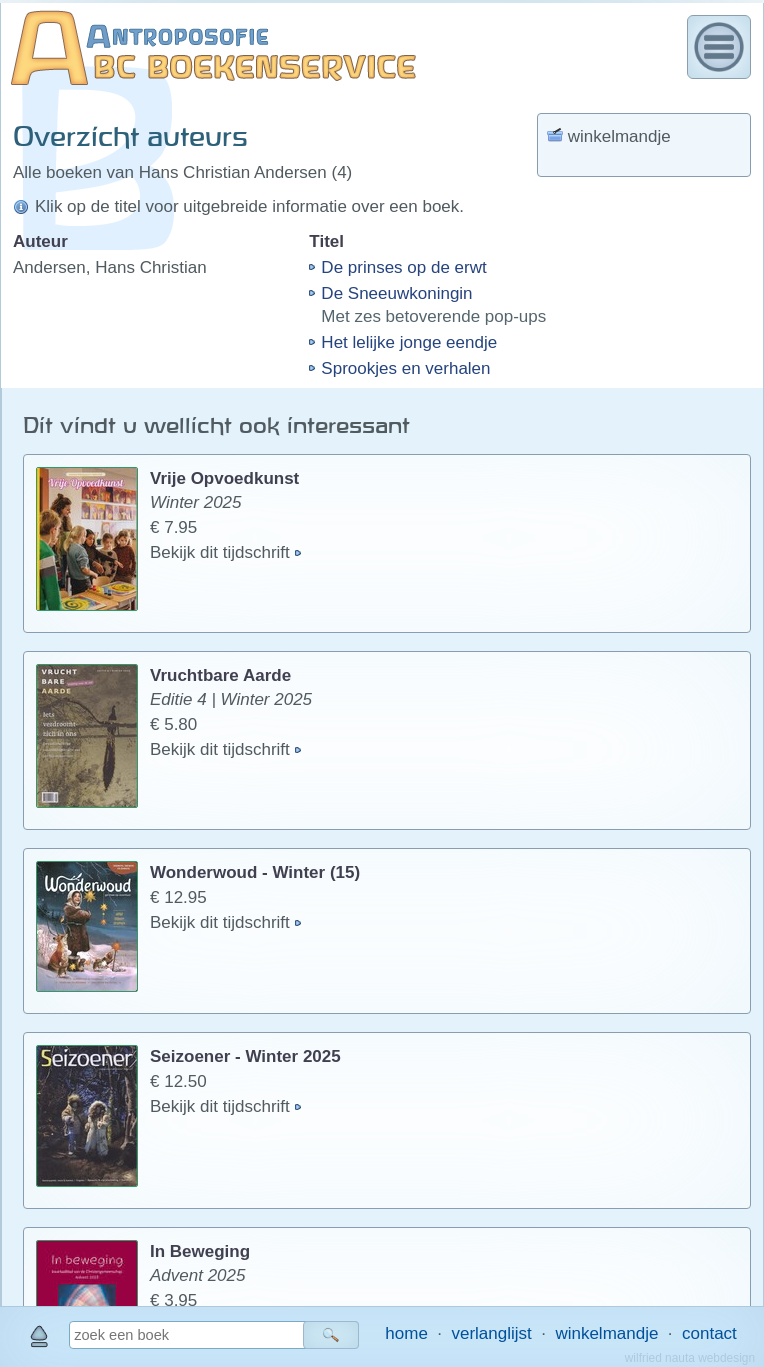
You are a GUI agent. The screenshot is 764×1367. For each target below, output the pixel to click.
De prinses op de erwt (403, 267)
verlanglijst (491, 1333)
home (406, 1333)
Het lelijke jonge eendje (409, 342)
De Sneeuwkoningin (396, 293)
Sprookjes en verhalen (405, 368)
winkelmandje (606, 1333)
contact (709, 1333)
